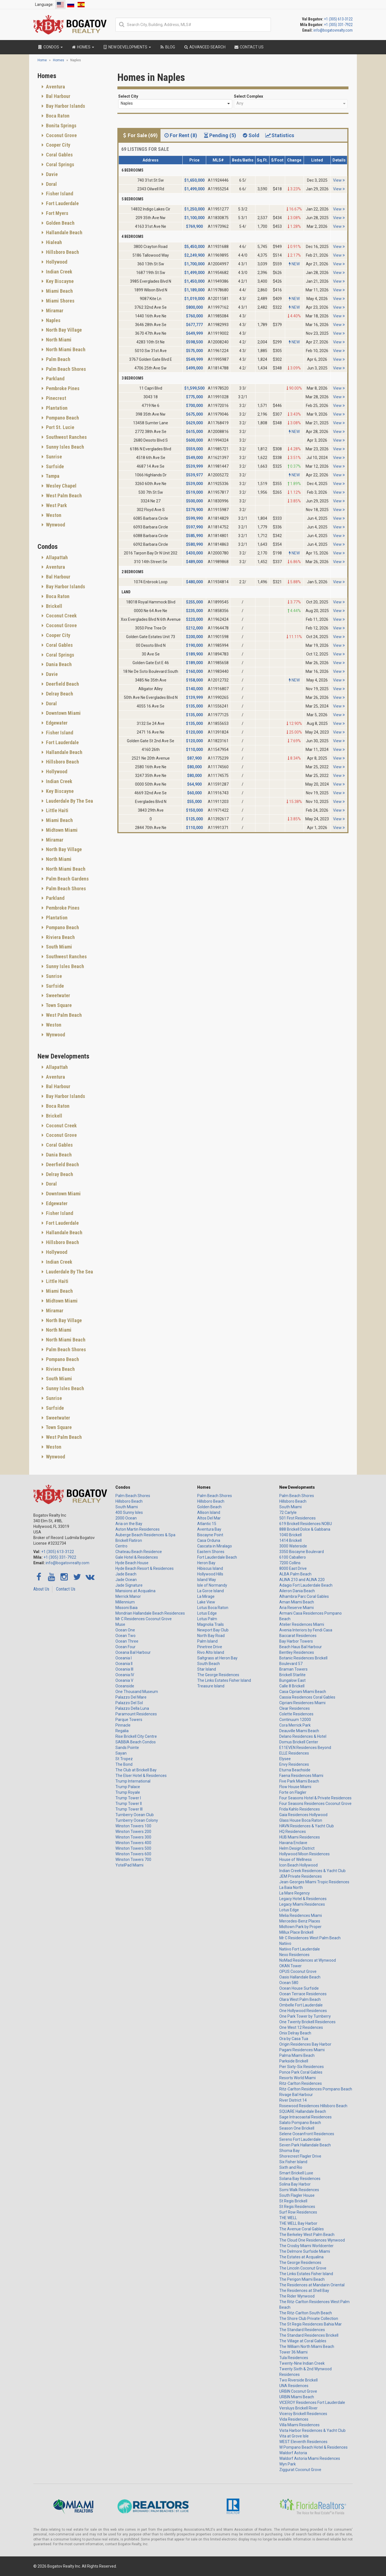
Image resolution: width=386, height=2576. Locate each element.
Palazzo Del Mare (131, 1697)
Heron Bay (206, 1563)
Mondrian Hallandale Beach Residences (150, 1613)
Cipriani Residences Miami (302, 1703)
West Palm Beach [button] (63, 495)
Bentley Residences (296, 1652)
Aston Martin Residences (137, 1529)
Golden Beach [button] (60, 223)
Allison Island (208, 1512)
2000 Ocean (126, 1518)
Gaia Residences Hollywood (303, 1814)
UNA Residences (293, 2385)
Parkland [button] (54, 378)
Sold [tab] (250, 135)
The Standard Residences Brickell (308, 2335)
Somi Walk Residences (299, 2190)
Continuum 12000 (295, 1719)
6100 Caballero (292, 1557)
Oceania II (123, 1663)
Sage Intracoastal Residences (305, 2117)
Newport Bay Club (213, 1630)
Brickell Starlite (292, 1675)
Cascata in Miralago (214, 1546)
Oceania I (123, 1658)
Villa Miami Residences (299, 2425)
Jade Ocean (126, 1579)
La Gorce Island (210, 1591)
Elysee (285, 1759)
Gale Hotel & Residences (136, 1557)
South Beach (208, 1663)
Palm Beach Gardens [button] (67, 879)
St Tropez (124, 1759)
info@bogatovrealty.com (333, 30)
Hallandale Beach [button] (63, 232)
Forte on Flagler (292, 1792)
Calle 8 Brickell (291, 1686)
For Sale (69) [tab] (139, 135)
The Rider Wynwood (297, 2296)
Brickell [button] (53, 606)
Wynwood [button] (55, 525)
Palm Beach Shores (132, 1495)
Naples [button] (53, 320)
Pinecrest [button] (55, 398)
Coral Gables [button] (59, 155)
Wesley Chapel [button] (60, 486)
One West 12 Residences (301, 2027)
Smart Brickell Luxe (296, 2173)
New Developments (297, 1487)
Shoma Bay (289, 2150)
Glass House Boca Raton (300, 1820)
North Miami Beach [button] (65, 349)
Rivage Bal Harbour (296, 2094)
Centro (121, 1546)
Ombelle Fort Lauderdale (301, 2005)
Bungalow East (292, 1680)
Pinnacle (123, 1725)
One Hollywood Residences (303, 2010)
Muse (120, 1624)
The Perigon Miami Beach (302, 2279)
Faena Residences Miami (301, 1775)
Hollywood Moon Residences (304, 1854)
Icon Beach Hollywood (298, 1865)
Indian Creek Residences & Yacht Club (312, 1870)
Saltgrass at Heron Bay (217, 1658)
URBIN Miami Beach (296, 2397)
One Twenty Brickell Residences (307, 2022)
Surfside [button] (54, 466)
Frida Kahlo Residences (299, 1809)
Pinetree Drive (209, 1647)
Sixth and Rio (290, 2167)
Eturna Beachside (294, 1770)
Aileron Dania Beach (297, 1591)
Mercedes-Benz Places (299, 1921)
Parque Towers (128, 1719)
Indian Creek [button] (58, 272)
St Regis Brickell (293, 2201)
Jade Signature (129, 1585)
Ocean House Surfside (299, 1988)
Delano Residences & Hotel (302, 1736)
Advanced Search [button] (204, 47)
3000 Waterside (293, 1546)
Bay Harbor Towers (296, 1641)
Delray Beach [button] (59, 694)
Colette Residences (296, 1714)
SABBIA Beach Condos (135, 1742)
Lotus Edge (207, 1613)
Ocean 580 (288, 1982)
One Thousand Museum (136, 1691)
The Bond (123, 1764)
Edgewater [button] (56, 723)
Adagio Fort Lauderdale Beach (305, 1585)
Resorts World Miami (297, 2078)
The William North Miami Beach (306, 2346)
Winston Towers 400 (133, 1842)
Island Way (206, 1579)
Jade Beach (125, 1574)
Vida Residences (293, 2419)
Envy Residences (294, 1764)
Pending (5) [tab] (219, 135)
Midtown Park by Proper (300, 1926)
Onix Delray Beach (295, 2033)
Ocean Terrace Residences (303, 1994)
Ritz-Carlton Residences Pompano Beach (315, 2089)
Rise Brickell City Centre (136, 1736)
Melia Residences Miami (300, 1915)
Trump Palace (127, 1787)
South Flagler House (297, 2195)
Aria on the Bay (128, 1523)
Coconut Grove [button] (61, 135)
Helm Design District (297, 1848)
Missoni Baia (126, 1607)
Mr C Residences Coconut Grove (143, 1619)
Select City (128, 96)
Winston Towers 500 (133, 1848)
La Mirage (206, 1596)
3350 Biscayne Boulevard (301, 1551)
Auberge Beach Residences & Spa (145, 1535)
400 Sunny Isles (129, 1512)
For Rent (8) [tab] (180, 135)
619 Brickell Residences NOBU (305, 1523)
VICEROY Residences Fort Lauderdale (312, 2402)
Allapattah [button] (56, 557)
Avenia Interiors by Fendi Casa (305, 1630)
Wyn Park (287, 2464)
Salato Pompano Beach (300, 2122)
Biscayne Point (210, 1535)
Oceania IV (124, 1675)
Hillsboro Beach (129, 1501)
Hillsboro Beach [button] (62, 252)
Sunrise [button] (53, 457)
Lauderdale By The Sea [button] (69, 801)
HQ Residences (292, 1831)
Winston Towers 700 (133, 1859)
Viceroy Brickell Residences (303, 2413)
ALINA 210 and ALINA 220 (302, 1579)
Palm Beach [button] (57, 359)
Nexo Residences (294, 1954)
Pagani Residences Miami (302, 2050)
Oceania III (124, 1669)
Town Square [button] (58, 1005)
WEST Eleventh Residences (303, 2441)
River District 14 (293, 2100)
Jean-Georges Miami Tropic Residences (314, 1882)
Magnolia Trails (210, 1624)
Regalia (122, 1731)
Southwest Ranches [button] (66, 437)
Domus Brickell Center (298, 1742)
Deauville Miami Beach (299, 1731)
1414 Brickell (290, 1540)
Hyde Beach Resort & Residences (144, 1568)
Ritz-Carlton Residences (300, 2083)
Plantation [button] (56, 408)
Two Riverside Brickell (298, 2380)
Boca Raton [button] (57, 116)
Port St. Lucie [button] (59, 427)
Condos (122, 1487)
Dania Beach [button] (58, 664)
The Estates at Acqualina (301, 2257)
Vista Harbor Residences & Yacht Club (312, 2430)
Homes (204, 1487)
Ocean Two (125, 1635)
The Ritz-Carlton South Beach (305, 2313)
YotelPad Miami (129, 1865)
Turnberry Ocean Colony (136, 1820)
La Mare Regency (294, 1893)
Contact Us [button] (249, 47)
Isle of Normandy (212, 1585)
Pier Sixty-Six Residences (301, 2066)
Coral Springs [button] (59, 164)
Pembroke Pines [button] (62, 388)
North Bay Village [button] (63, 330)
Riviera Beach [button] (60, 937)
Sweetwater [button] (57, 995)
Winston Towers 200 (133, 1831)
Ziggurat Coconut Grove (300, 2469)
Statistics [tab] (279, 135)
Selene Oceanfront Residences (306, 2134)
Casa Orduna (208, 1540)
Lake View (206, 1602)
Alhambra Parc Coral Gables (304, 1596)
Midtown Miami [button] (61, 830)
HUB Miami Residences (299, 1837)
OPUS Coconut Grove (298, 1971)
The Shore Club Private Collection (308, 2318)
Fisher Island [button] (59, 193)
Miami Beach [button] (59, 291)
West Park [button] (56, 505)
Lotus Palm (207, 1619)
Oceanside (124, 1686)
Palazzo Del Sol (129, 1703)
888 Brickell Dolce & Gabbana (304, 1529)
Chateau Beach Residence (138, 1551)
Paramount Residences (136, 1714)
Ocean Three (126, 1641)
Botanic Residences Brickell (303, 1658)
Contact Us (65, 1589)
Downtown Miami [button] (63, 713)
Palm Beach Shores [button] (65, 369)
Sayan (121, 1753)
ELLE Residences (294, 1753)
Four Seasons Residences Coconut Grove (315, 1803)
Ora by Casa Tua (293, 2038)
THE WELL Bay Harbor (298, 2223)
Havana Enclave (293, 1842)
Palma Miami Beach (297, 2055)
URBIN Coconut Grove (298, 2391)
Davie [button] (51, 174)
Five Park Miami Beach (299, 1781)
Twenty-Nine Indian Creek (302, 2363)
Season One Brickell (296, 2128)
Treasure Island (210, 1686)
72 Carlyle (288, 1512)
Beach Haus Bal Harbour (300, 1647)
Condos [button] (50, 47)
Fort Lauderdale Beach (217, 1557)
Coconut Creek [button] (61, 616)
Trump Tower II (128, 1803)
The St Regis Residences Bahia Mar (310, 2324)
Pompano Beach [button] (62, 418)
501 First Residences (297, 1518)
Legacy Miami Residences (302, 1904)
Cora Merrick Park (295, 1725)
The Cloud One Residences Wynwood (312, 2240)
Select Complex (248, 96)
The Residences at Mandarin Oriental (312, 2285)
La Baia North (291, 1887)
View (339, 180)
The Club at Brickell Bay (136, 1770)
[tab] (73, 87)
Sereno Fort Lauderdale (300, 2139)
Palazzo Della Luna (132, 1708)
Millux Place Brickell (296, 1932)
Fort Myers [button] (56, 213)
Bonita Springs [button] (60, 125)
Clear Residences (294, 1708)
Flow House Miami (295, 1787)
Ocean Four (125, 1647)
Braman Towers (293, 1669)
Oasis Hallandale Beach (299, 1977)
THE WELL (288, 2218)
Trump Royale (127, 1792)
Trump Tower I (128, 1798)
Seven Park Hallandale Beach (305, 2145)
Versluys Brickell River (298, 2408)
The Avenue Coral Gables (301, 2229)
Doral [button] (51, 184)
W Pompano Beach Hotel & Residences (313, 2447)
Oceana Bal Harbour (133, 1652)
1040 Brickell (290, 1535)
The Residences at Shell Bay (304, 2290)
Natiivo (285, 1943)
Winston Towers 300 (133, 1837)
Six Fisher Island (293, 2162)
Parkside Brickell (293, 2061)
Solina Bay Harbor (295, 2184)
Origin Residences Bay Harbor (305, 2044)
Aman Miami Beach (296, 1602)
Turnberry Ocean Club (134, 1814)
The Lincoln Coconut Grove (302, 2268)
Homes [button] (82, 47)
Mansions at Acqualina (135, 1591)
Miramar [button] (54, 310)
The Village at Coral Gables (302, 2341)
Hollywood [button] (56, 262)
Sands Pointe (127, 1747)
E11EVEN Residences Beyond (305, 1747)
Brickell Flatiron (128, 1540)
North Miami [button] (58, 340)
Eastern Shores (210, 1551)
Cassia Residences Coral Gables (307, 1697)
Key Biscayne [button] (59, 281)
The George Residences (218, 1675)
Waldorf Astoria (293, 2453)
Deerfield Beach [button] (62, 684)
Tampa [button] (52, 476)
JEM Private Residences (300, 1876)
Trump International (132, 1781)
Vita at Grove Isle (294, 2436)
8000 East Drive (293, 1568)
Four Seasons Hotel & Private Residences (315, 1798)
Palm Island (207, 1641)
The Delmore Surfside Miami (304, 2251)
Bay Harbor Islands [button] (65, 106)
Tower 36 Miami (293, 2352)
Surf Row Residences (298, 2212)
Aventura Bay (209, 1529)
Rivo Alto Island (210, 1652)
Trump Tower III (129, 1809)
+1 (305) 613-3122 (338, 19)
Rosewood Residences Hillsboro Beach (313, 2106)
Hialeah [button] (53, 242)
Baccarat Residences (298, 1635)
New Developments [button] (127, 47)
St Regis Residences (297, 2206)
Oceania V (124, 1680)
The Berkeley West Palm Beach (306, 2234)
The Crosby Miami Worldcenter (306, 2246)
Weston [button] (53, 515)
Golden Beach (209, 1507)
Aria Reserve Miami (296, 1607)
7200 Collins (290, 1563)
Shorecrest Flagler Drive (300, 2156)
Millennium (125, 1602)
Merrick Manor (128, 1596)
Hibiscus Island (210, 1568)
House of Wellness (295, 1859)
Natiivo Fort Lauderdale (299, 1949)
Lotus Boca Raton (212, 1607)
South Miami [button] (58, 947)
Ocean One (125, 1630)
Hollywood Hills (210, 1574)
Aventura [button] (55, 87)
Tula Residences (293, 2357)
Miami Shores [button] (60, 301)
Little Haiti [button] (56, 810)
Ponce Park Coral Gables (300, 2072)
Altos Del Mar (209, 1518)
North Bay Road (211, 1635)
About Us (41, 1589)
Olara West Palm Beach (300, 1999)
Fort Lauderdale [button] (62, 203)
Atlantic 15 (206, 1523)
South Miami (126, 1507)
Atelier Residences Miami (301, 1624)
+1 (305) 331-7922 (338, 24)
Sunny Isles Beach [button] (64, 447)
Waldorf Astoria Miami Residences (309, 2458)
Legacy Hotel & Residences (303, 1898)
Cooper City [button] (57, 145)
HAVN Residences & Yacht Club (306, 1826)
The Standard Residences (302, 2329)
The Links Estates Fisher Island (224, 1680)
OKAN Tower (290, 1966)
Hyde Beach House (131, 1563)
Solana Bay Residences (299, 2178)
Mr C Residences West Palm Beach (310, 1938)
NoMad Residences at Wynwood (307, 1960)
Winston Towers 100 (133, 1826)
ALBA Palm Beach (295, 1574)
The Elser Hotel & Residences (141, 1775)
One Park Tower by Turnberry (305, 2016)
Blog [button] (167, 47)
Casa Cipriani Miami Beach (302, 1691)
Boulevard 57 (291, 1663)
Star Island (206, 1669)
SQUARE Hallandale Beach (302, 2111)
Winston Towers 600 (133, 1854)
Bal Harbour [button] (57, 96)
